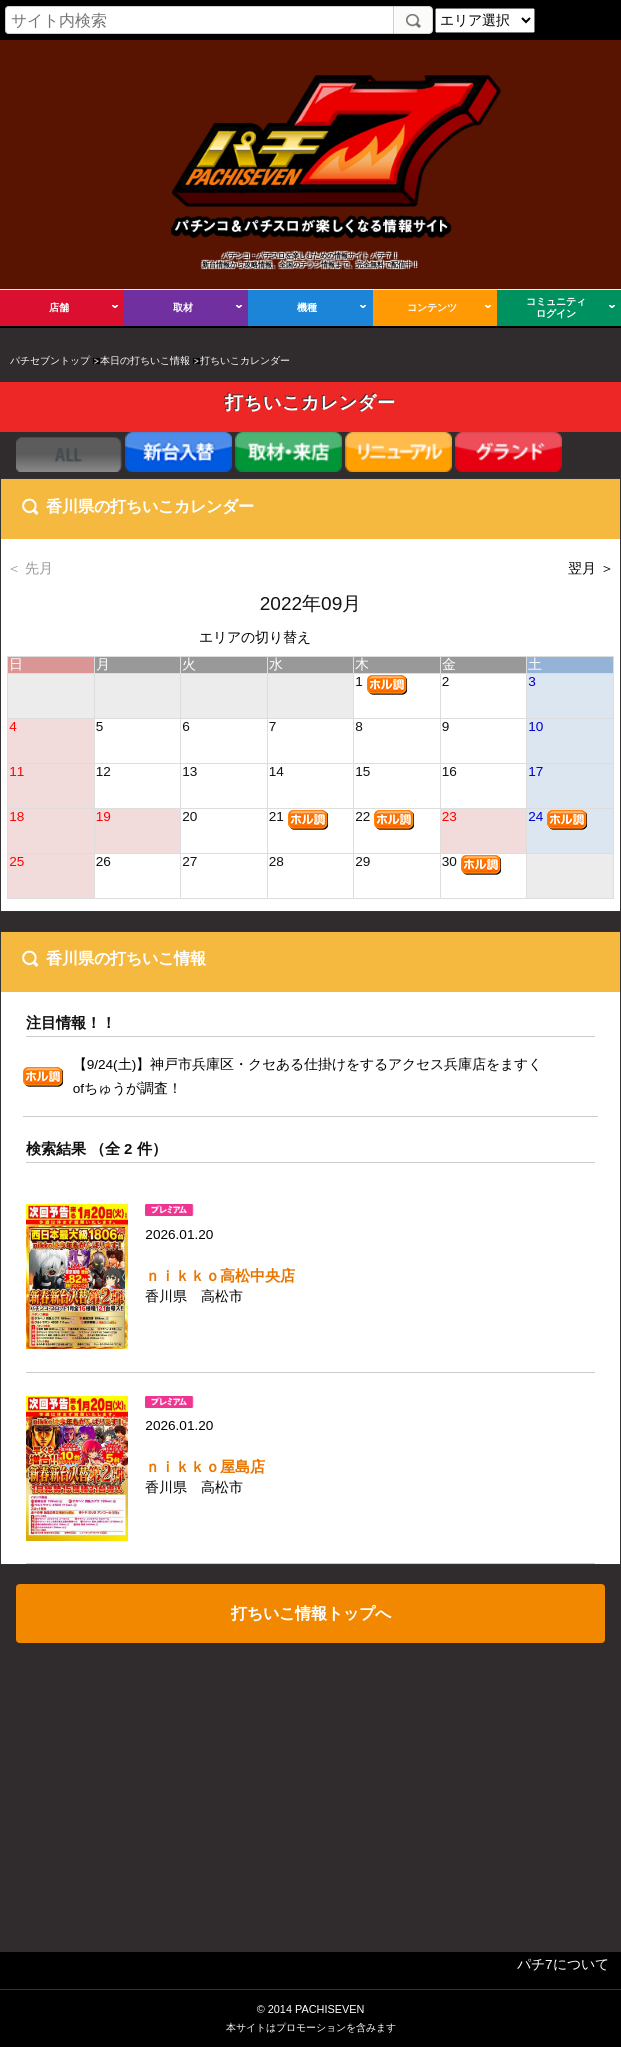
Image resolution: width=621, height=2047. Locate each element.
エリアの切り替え (255, 637)
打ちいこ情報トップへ (311, 1613)
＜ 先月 (30, 568)
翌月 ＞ (591, 568)
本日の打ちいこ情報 (145, 360)
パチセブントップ (50, 360)
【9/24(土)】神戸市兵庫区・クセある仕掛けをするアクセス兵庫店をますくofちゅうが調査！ (308, 1076)
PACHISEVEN (329, 2009)
